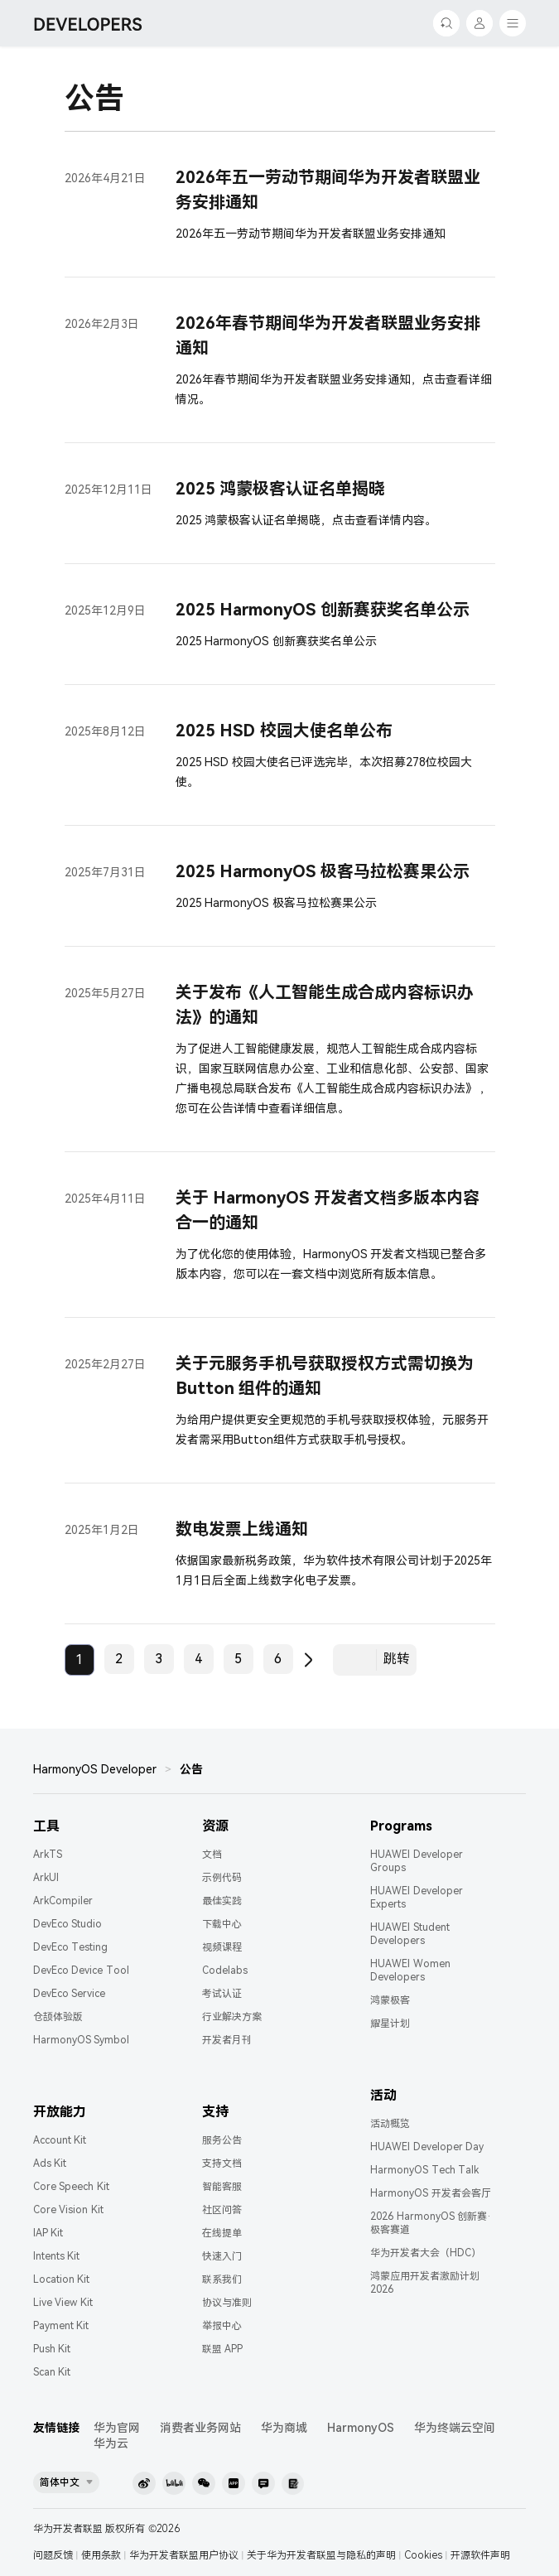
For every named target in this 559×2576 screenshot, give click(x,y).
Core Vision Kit (68, 2210)
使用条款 (101, 2555)
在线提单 (222, 2233)
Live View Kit (63, 2302)
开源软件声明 (480, 2555)
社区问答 (222, 2210)
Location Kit (61, 2279)
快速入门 (222, 2256)
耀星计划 (390, 2023)
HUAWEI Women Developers (410, 1970)
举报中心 (222, 2326)
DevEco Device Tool (81, 1970)
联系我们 (222, 2279)
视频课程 (222, 1947)
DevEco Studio (67, 1924)
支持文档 (222, 2163)
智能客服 (222, 2186)
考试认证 (222, 1994)
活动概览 (390, 2124)
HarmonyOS (360, 2427)
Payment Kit (61, 2326)
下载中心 (222, 1924)
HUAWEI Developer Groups (416, 1861)
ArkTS (47, 1854)
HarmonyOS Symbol (81, 2040)
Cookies (423, 2555)
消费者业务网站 (200, 2427)
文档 (212, 1854)
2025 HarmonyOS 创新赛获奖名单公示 (323, 610)
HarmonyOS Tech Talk (424, 2170)
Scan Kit (51, 2372)
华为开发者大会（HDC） (425, 2253)
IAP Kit (48, 2233)
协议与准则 (227, 2302)
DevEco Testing (70, 1947)
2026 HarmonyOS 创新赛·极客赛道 (430, 2223)
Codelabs (225, 1970)
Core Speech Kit (71, 2186)
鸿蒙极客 (390, 2000)
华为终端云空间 (454, 2427)
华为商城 (284, 2427)
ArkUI (46, 1878)
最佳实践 (222, 1901)
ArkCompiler (63, 1901)
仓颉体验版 (58, 2017)
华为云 (111, 2443)
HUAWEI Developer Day (427, 2147)
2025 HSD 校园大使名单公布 (284, 730)
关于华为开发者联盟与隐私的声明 (321, 2555)
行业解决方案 (232, 2017)
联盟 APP (222, 2349)
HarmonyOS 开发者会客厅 (430, 2193)
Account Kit (59, 2140)
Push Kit (51, 2349)
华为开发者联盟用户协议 (184, 2555)
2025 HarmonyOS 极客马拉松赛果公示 (323, 871)
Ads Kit (49, 2163)
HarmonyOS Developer (95, 1769)
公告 (191, 1769)
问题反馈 (53, 2555)
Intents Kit (56, 2256)
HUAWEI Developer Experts (416, 1897)
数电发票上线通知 (242, 1529)
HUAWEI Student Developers (409, 1934)
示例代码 (222, 1878)
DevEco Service (69, 1994)
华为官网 (117, 2427)
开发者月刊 (227, 2040)
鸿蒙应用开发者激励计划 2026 (424, 2282)
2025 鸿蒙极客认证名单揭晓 (281, 489)
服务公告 (222, 2140)
